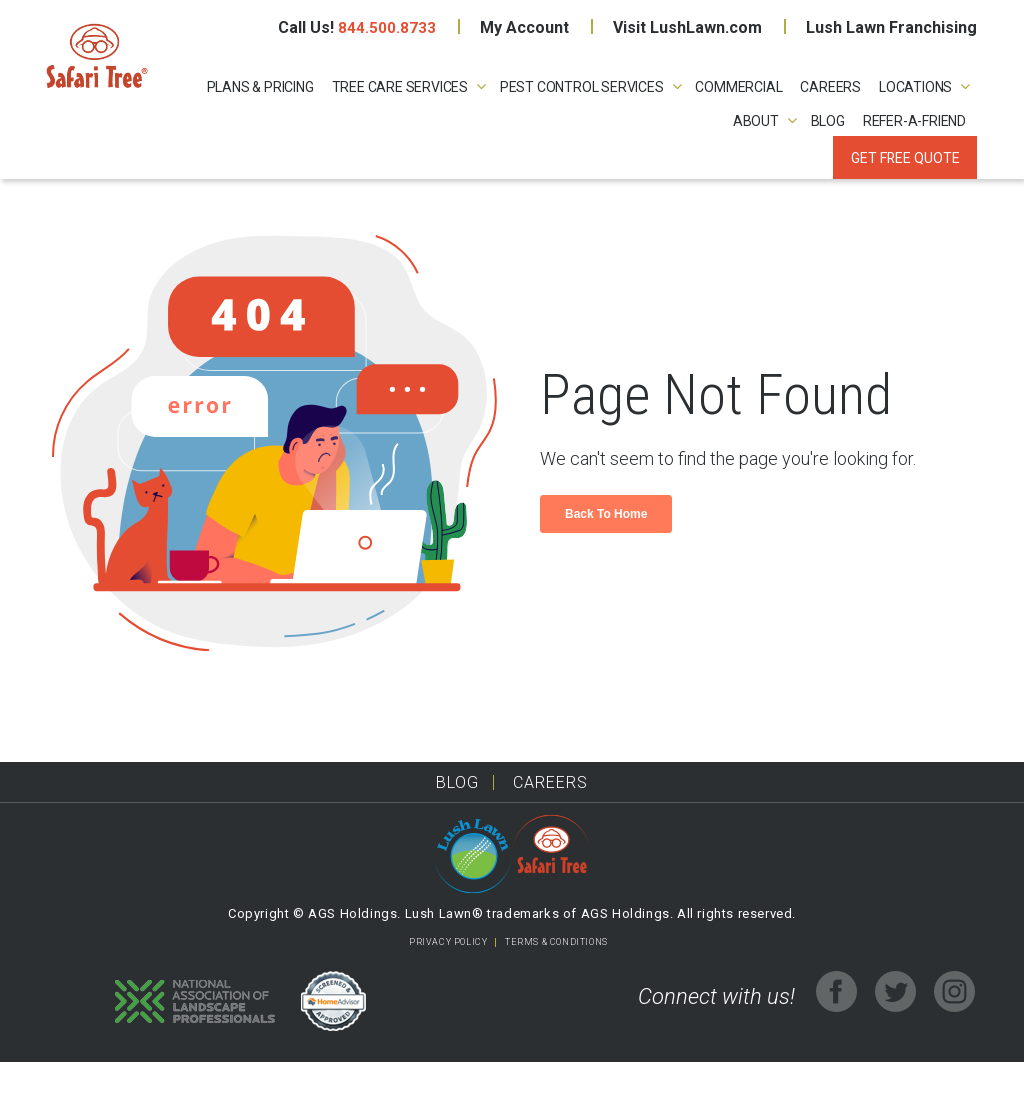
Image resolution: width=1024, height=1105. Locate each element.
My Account (524, 27)
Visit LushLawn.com (687, 27)
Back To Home (606, 557)
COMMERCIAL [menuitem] (738, 87)
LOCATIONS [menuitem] (915, 87)
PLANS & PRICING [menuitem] (260, 87)
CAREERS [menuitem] (830, 87)
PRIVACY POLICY (448, 985)
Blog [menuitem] (828, 122)
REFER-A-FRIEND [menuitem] (914, 122)
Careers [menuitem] (550, 825)
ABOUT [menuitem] (756, 122)
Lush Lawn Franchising (891, 27)
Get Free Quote (905, 158)
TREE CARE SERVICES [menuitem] (400, 87)
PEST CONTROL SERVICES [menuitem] (582, 87)
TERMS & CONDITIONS (556, 985)
